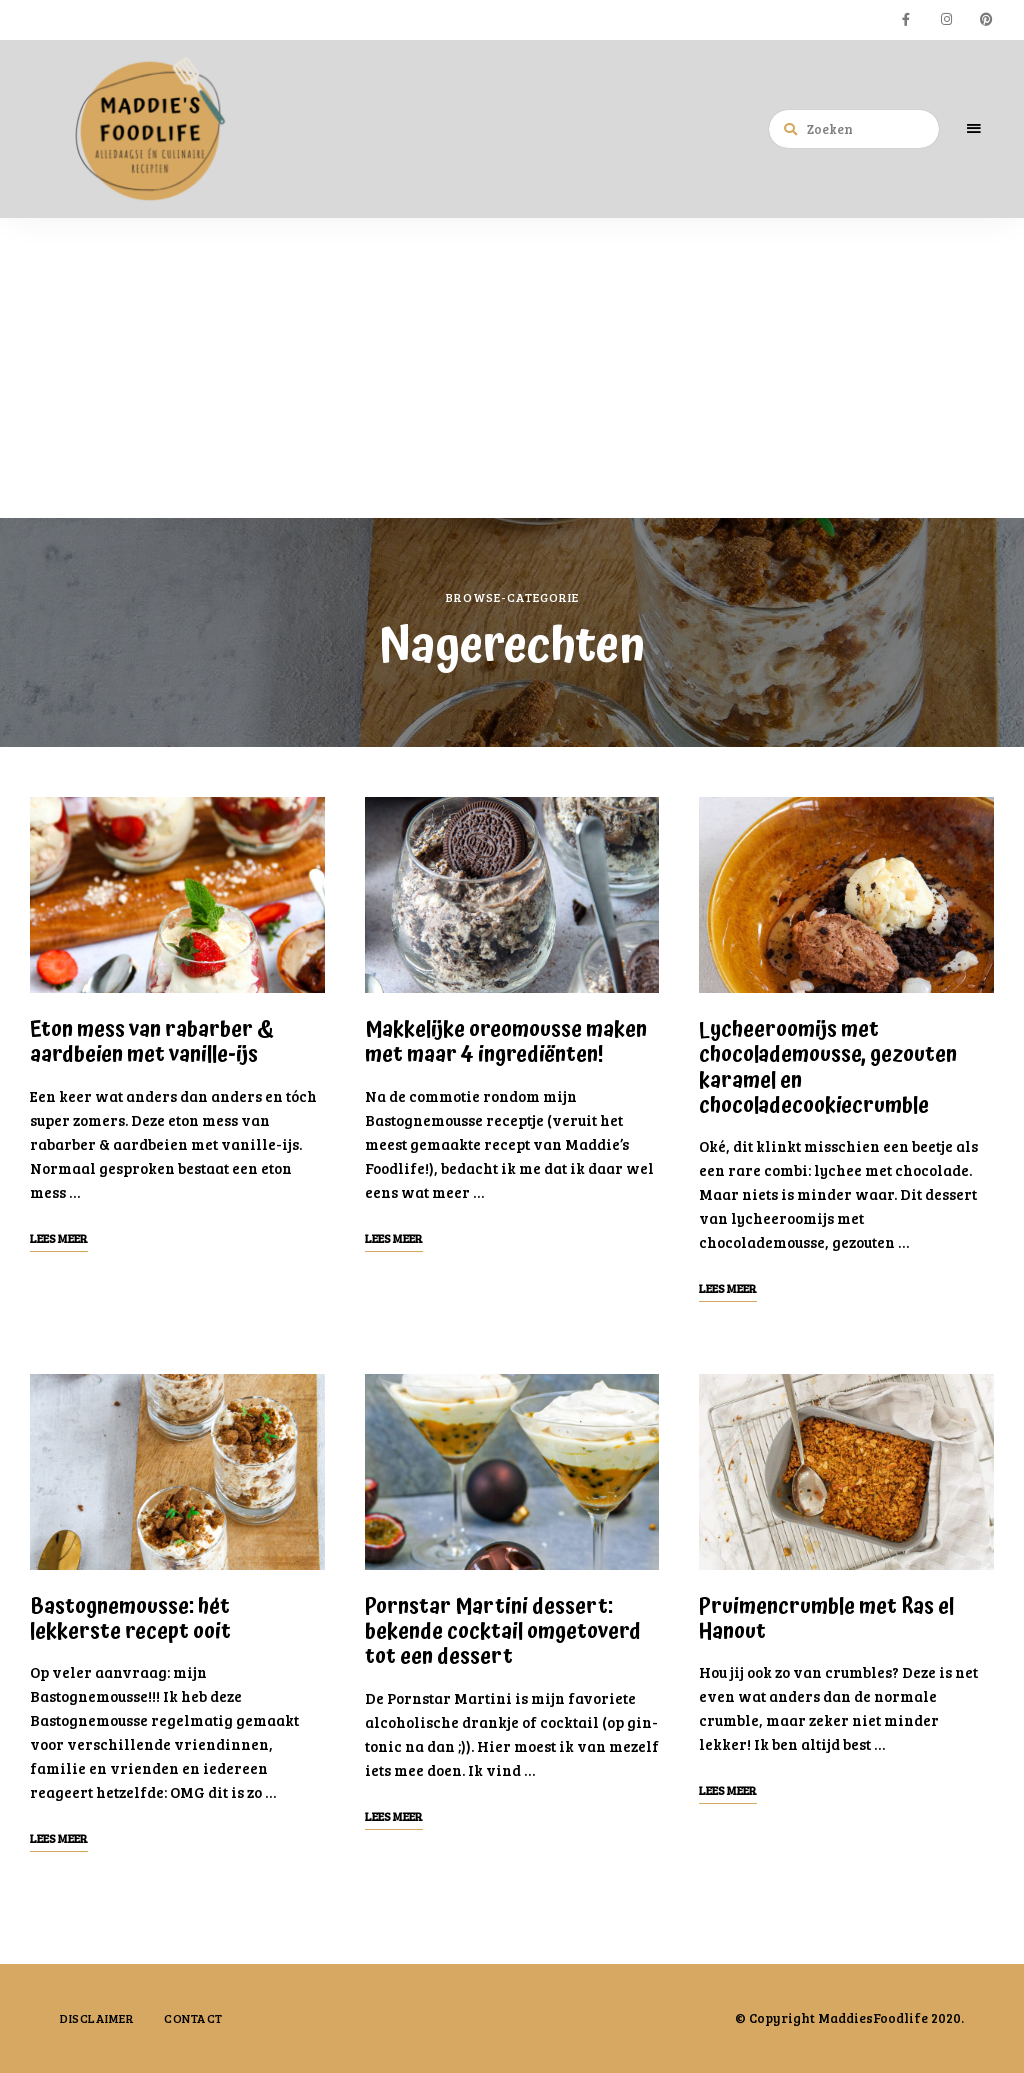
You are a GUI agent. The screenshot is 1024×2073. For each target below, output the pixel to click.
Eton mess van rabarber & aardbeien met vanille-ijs (152, 1042)
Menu (974, 129)
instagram (946, 20)
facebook (906, 20)
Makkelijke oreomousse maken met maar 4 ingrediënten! (506, 1042)
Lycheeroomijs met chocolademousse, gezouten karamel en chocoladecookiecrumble (828, 1068)
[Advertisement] (512, 368)
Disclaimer (97, 2018)
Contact (193, 2018)
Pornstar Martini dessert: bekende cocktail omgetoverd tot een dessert (503, 1632)
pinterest (986, 20)
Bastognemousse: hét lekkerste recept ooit (130, 1619)
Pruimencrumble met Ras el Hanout (826, 1619)
